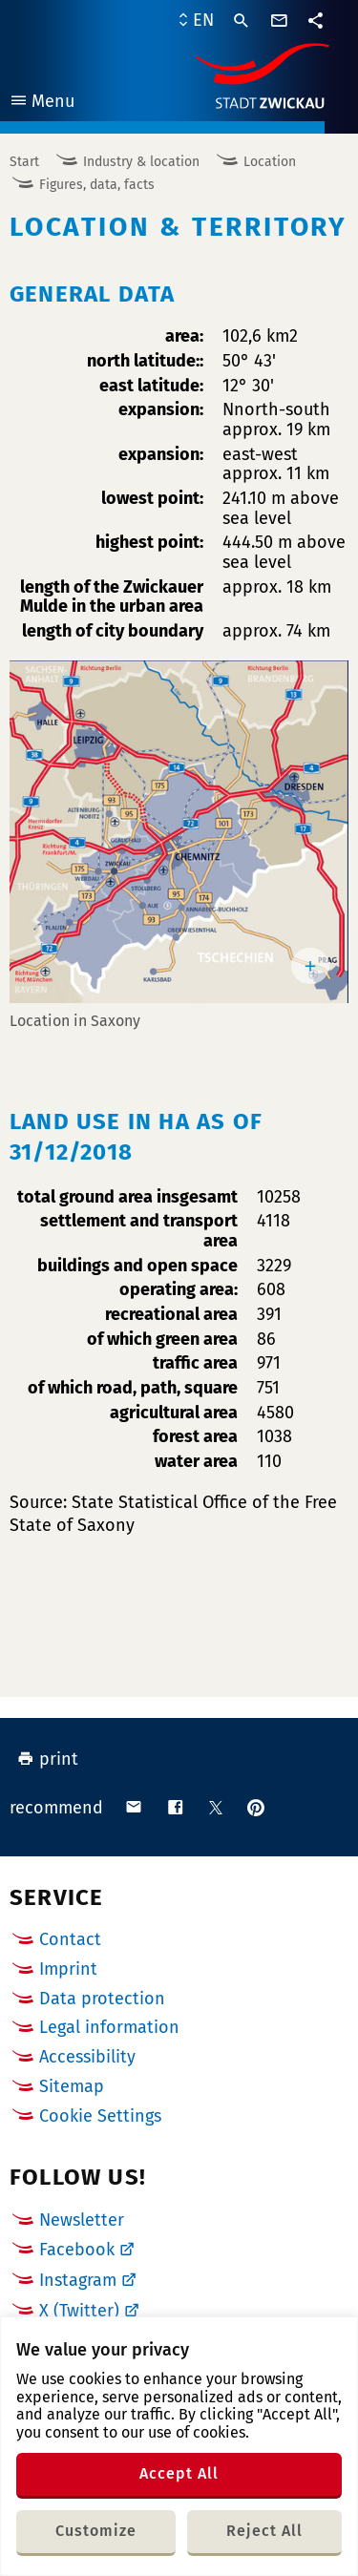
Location (269, 162)
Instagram (77, 2280)
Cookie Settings (100, 2116)
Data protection (102, 1998)
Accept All (179, 2473)
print (47, 1759)
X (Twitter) (79, 2310)
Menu (41, 103)
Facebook (77, 2249)
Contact (70, 1939)
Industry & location (141, 162)
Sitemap (71, 2086)
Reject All (264, 2531)
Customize (96, 2531)
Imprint (68, 1968)
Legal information (109, 2027)
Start (24, 162)
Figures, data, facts (97, 185)
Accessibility (87, 2056)
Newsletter (81, 2219)
